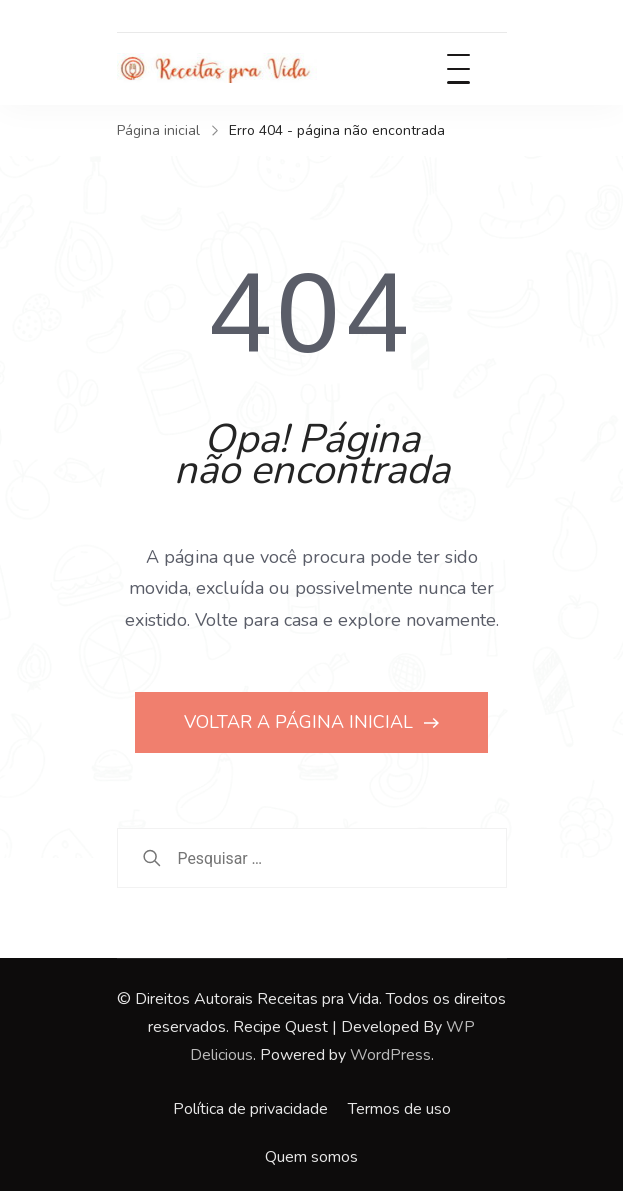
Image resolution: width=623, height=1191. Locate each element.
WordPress (390, 1055)
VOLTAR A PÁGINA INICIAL (301, 722)
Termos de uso (399, 1109)
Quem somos (311, 1157)
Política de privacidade (250, 1109)
